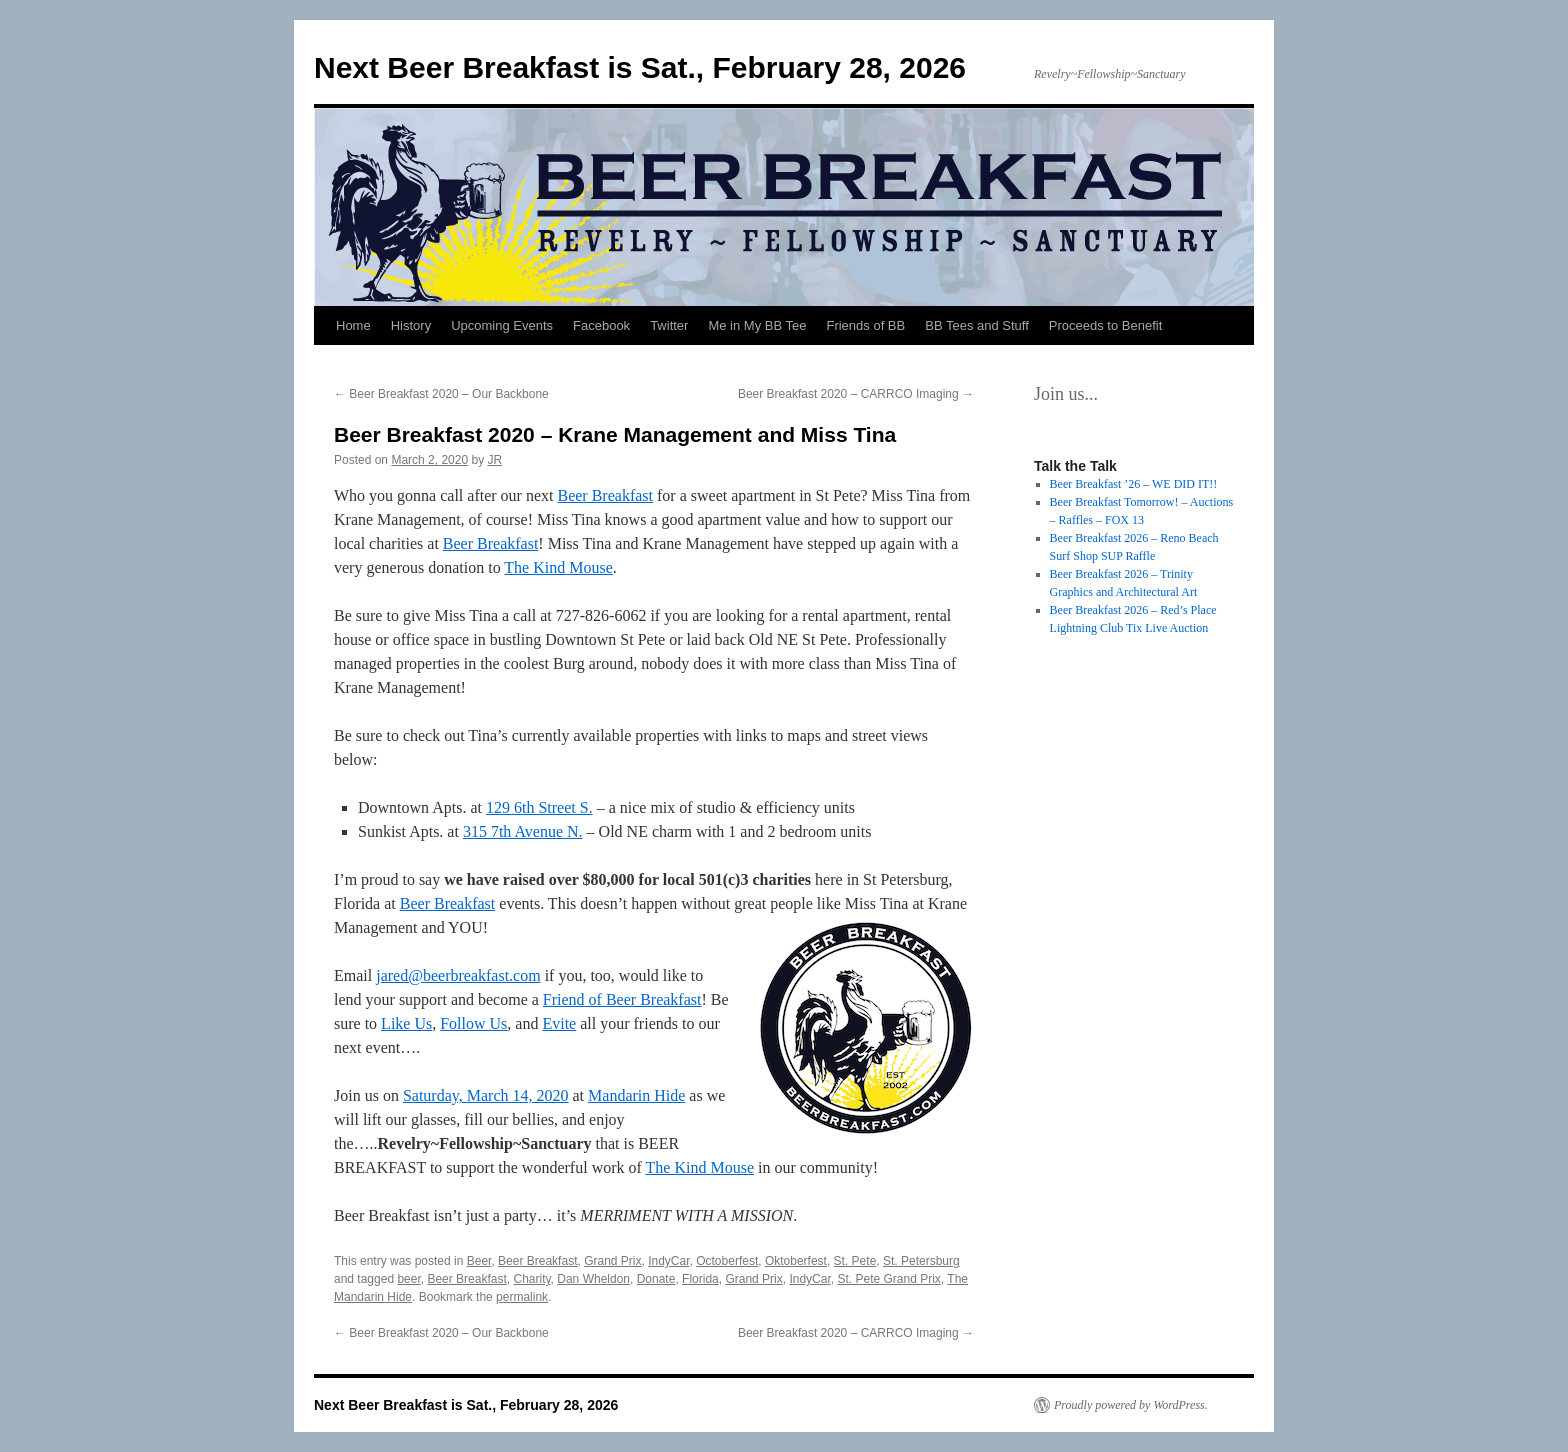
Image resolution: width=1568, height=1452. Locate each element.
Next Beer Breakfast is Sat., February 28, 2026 (640, 67)
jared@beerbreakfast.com (458, 975)
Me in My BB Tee (757, 325)
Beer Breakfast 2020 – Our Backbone (441, 394)
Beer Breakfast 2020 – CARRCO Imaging (856, 394)
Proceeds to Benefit (1105, 325)
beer (408, 1279)
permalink (522, 1297)
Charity (531, 1279)
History (411, 325)
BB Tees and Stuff (977, 325)
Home (353, 325)
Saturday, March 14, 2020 (486, 1095)
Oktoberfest (796, 1261)
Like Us (406, 1023)
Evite (559, 1023)
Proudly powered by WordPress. (1131, 1405)
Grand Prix (612, 1261)
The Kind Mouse (558, 567)
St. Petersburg (921, 1261)
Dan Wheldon (593, 1279)
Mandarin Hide (636, 1095)
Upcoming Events (502, 325)
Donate (656, 1279)
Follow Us (473, 1023)
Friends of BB (865, 325)
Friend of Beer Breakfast (622, 999)
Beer (479, 1261)
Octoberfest (727, 1261)
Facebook (601, 325)
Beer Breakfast (605, 495)
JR (494, 460)
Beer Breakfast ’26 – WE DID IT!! (1134, 484)
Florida (700, 1279)
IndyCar (668, 1261)
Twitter (669, 325)
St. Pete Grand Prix (888, 1279)
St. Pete (855, 1261)
